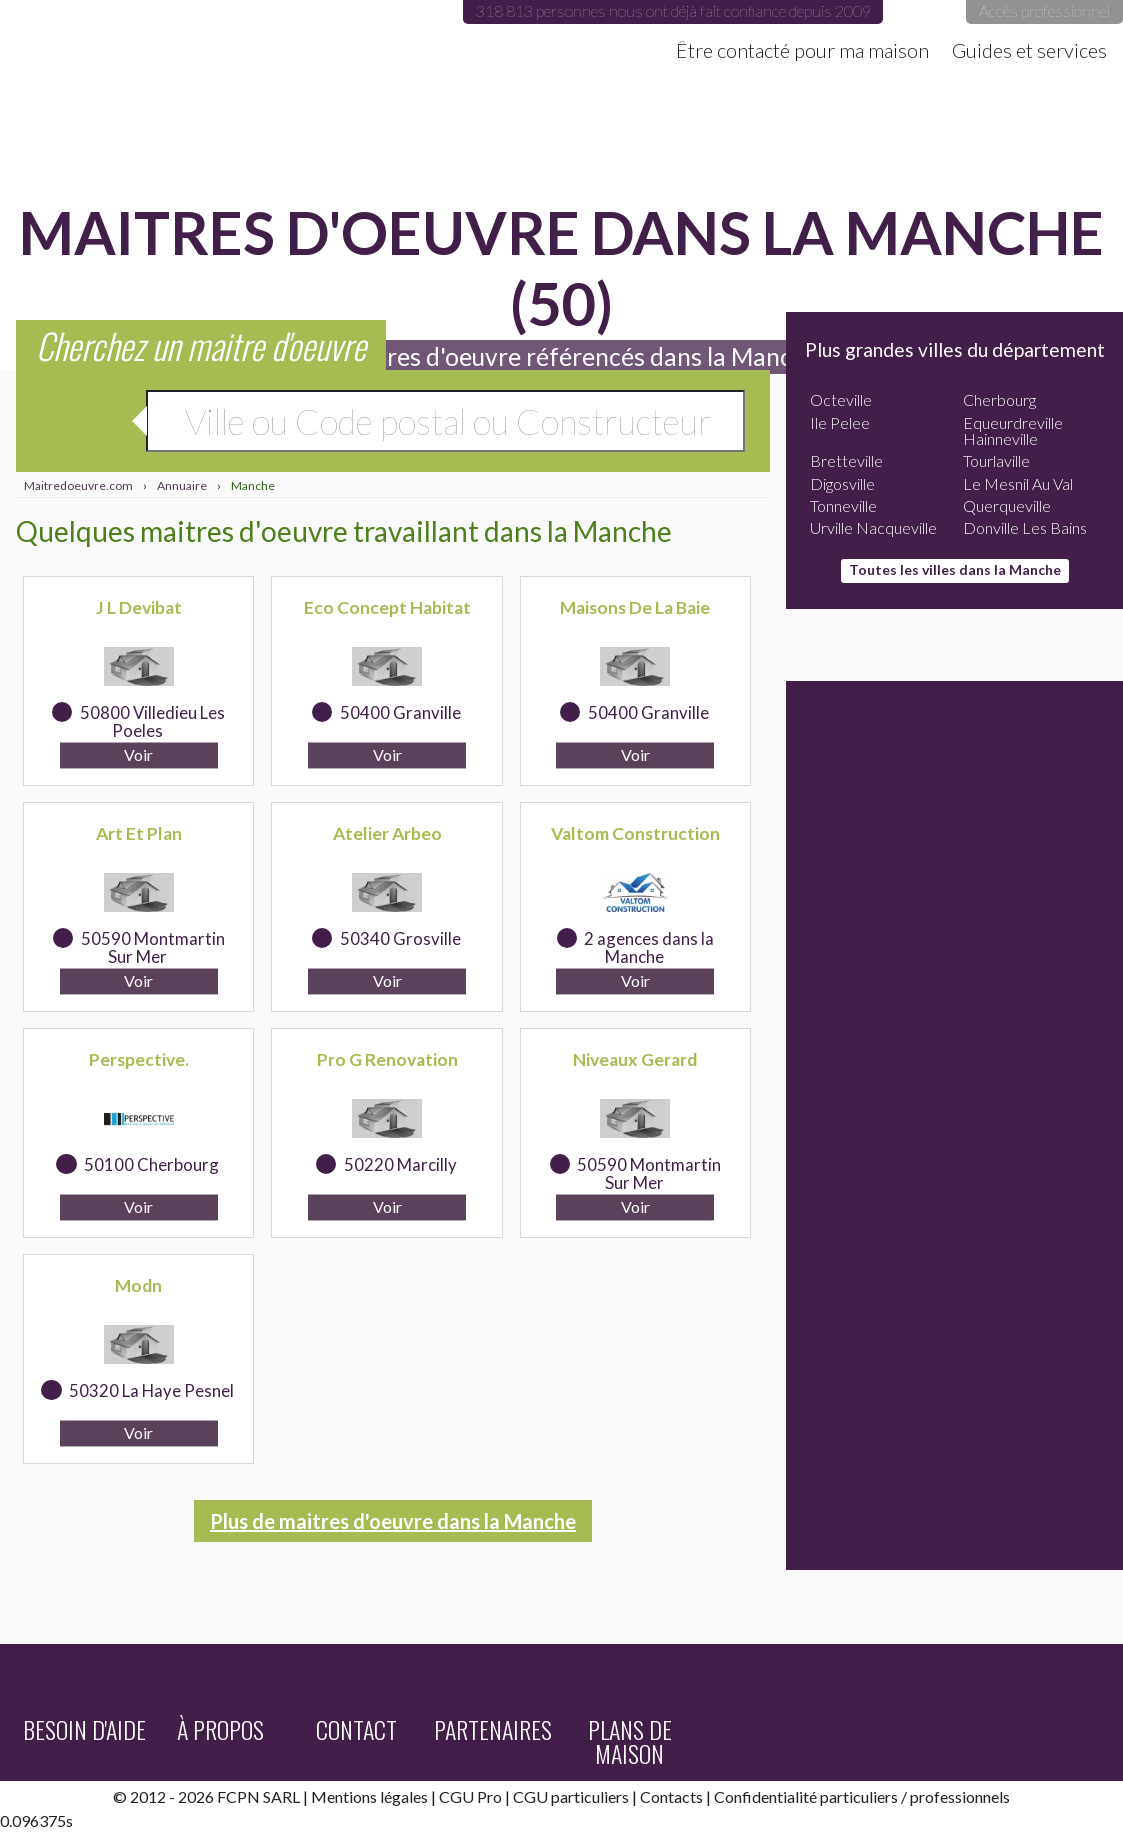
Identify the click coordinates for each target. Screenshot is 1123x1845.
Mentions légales (369, 1796)
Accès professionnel (1044, 10)
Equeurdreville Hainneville (1013, 430)
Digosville (842, 483)
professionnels (960, 1796)
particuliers (859, 1796)
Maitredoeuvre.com (200, 35)
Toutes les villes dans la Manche (955, 569)
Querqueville (1007, 505)
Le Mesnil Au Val (1018, 483)
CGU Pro (470, 1796)
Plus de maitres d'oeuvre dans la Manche (393, 1521)
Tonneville (843, 505)
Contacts (671, 1796)
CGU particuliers (571, 1796)
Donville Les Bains (1025, 527)
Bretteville (846, 460)
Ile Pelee (840, 422)
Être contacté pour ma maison (802, 50)
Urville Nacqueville (873, 527)
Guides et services (1029, 50)
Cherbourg (999, 399)
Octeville (841, 399)
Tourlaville (996, 460)
